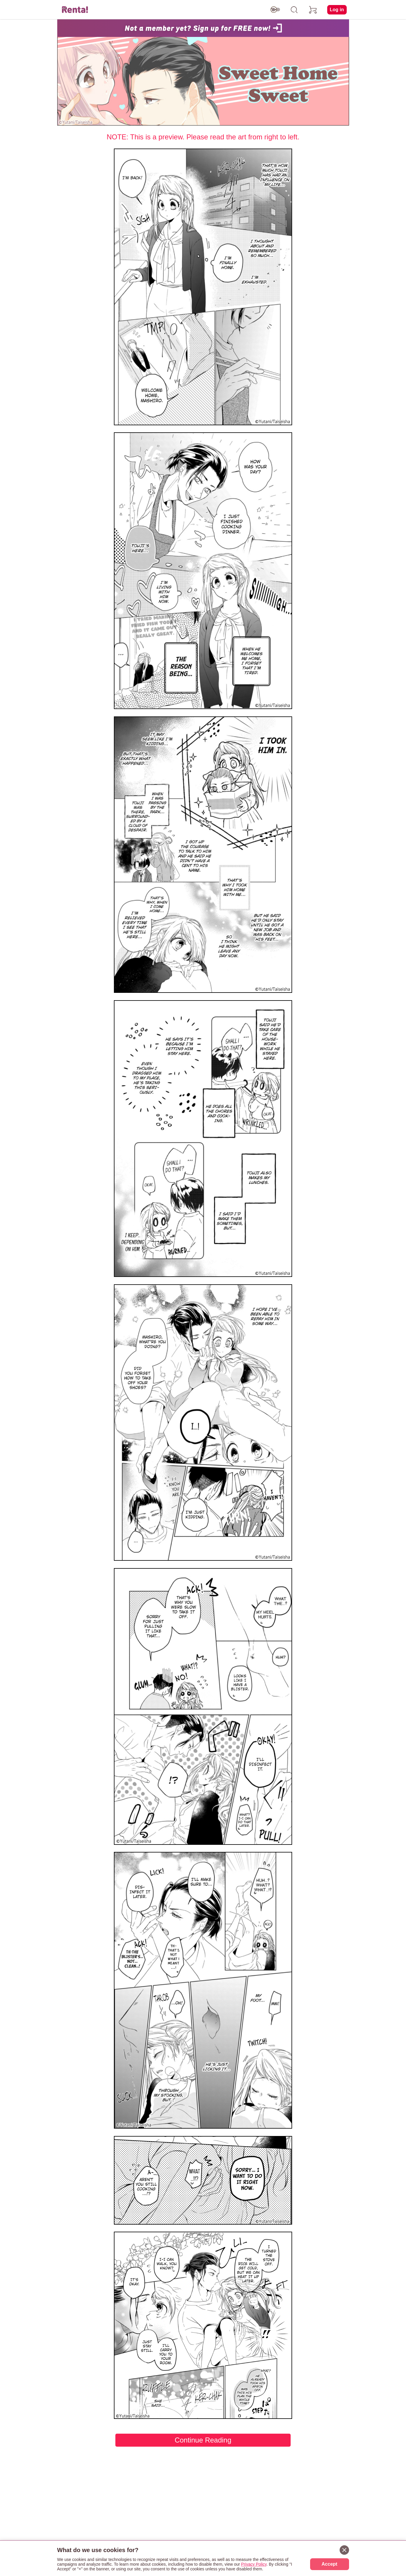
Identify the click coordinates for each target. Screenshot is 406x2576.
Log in (337, 9)
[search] (294, 9)
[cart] (313, 9)
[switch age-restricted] (275, 9)
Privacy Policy (253, 2564)
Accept (329, 2564)
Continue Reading (203, 2440)
